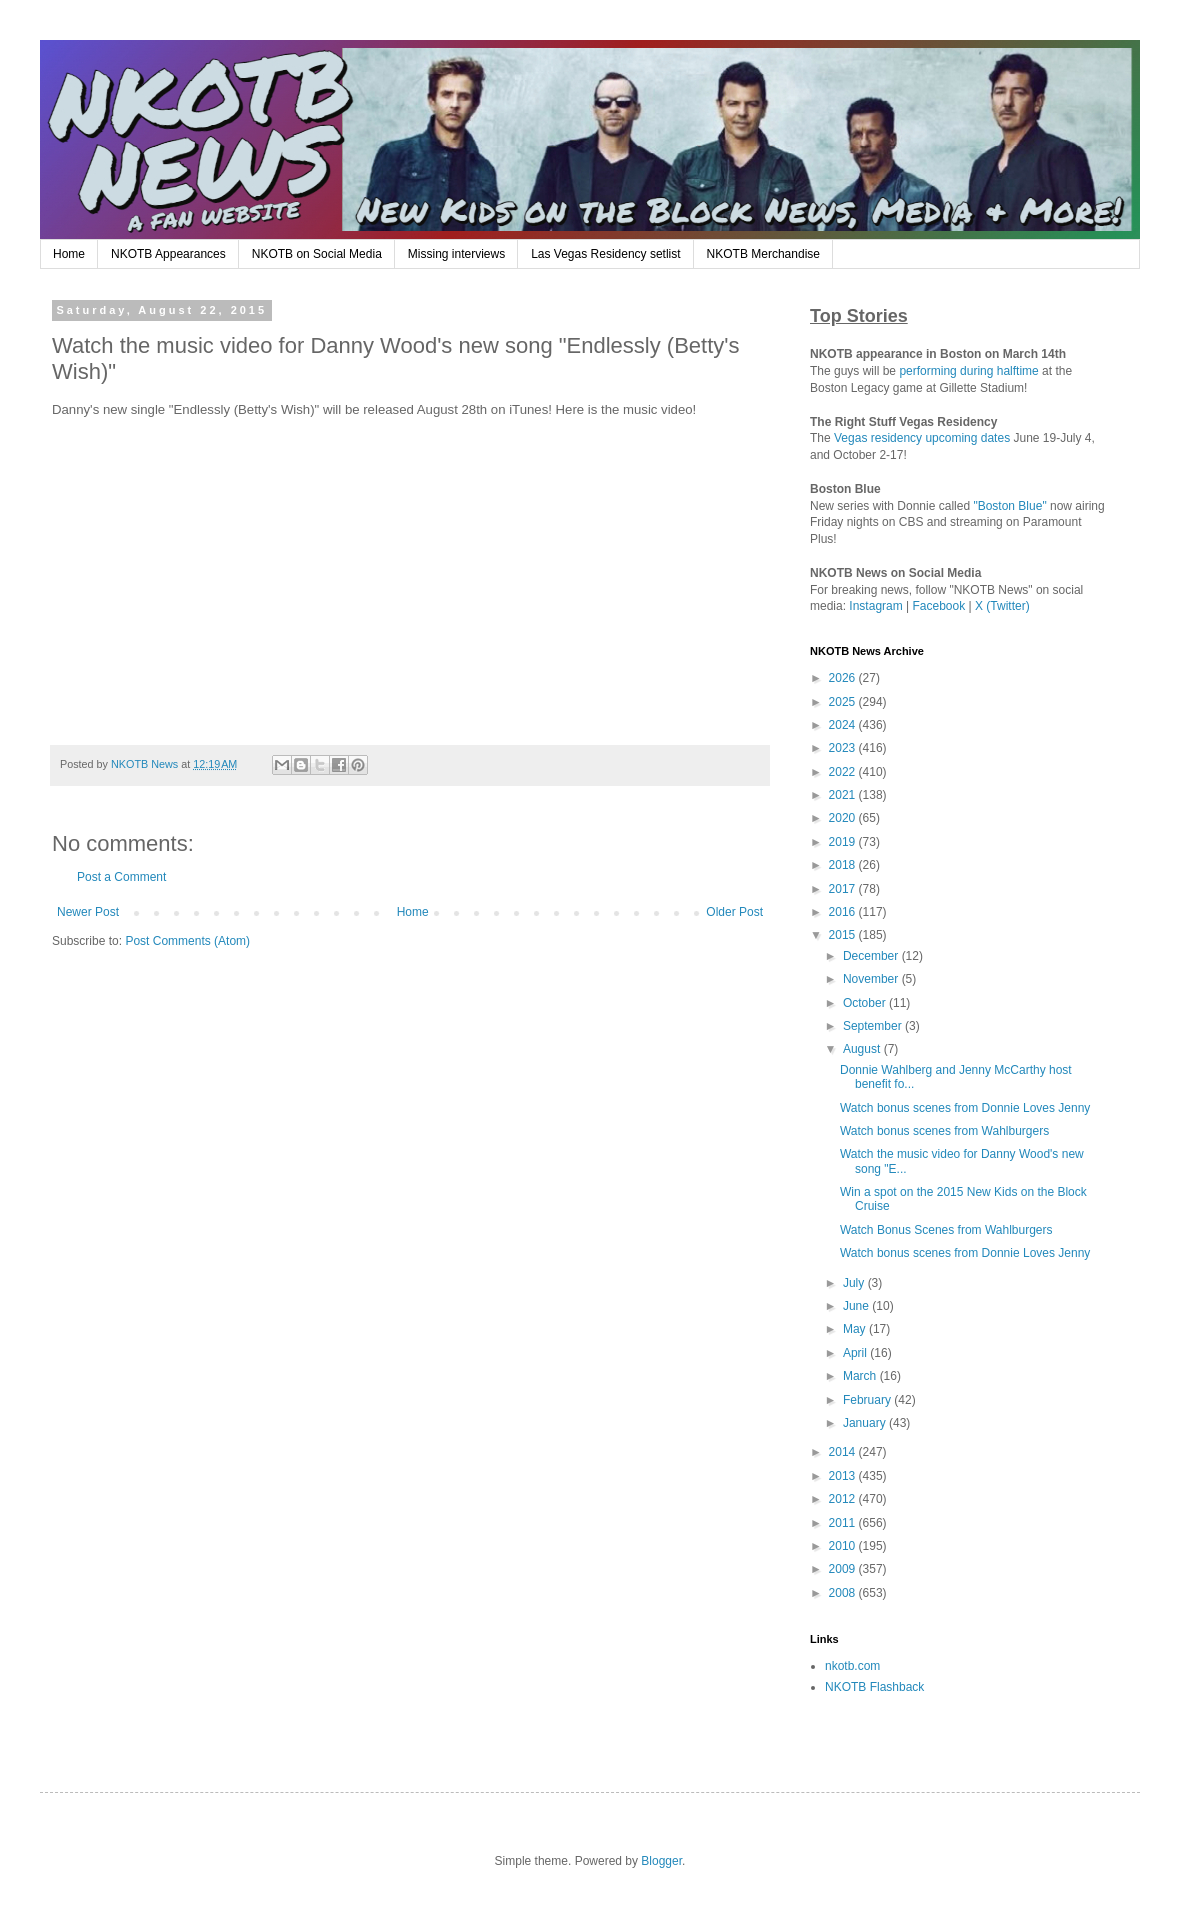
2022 (844, 772)
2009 (844, 1569)
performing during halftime (968, 371)
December (872, 956)
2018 (844, 865)
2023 (844, 748)
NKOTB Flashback (874, 1687)
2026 (844, 678)
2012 (844, 1499)
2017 (844, 889)
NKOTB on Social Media (317, 254)
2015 (844, 935)
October (866, 1003)
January (866, 1423)
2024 (844, 725)
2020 (844, 818)
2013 (844, 1476)
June (857, 1306)
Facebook (939, 606)
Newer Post (88, 912)
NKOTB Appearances (168, 254)
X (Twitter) (1002, 606)
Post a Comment (121, 877)
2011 (844, 1523)
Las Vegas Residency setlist (605, 254)
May (856, 1329)
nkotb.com (852, 1666)
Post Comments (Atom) (187, 941)
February (868, 1400)
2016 (844, 912)
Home (69, 254)
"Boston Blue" (1009, 506)
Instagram (875, 606)
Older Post (734, 912)
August (863, 1049)
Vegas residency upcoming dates (922, 438)
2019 (844, 842)
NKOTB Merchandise (763, 254)
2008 (844, 1593)
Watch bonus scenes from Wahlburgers (944, 1131)
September (874, 1026)
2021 (844, 795)
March (861, 1376)
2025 (844, 702)
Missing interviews (456, 254)
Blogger (661, 1861)
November (872, 979)
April (856, 1353)
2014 (844, 1452)
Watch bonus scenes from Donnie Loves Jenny (965, 1108)
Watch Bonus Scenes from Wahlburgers (946, 1230)
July (855, 1283)
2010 (844, 1546)
